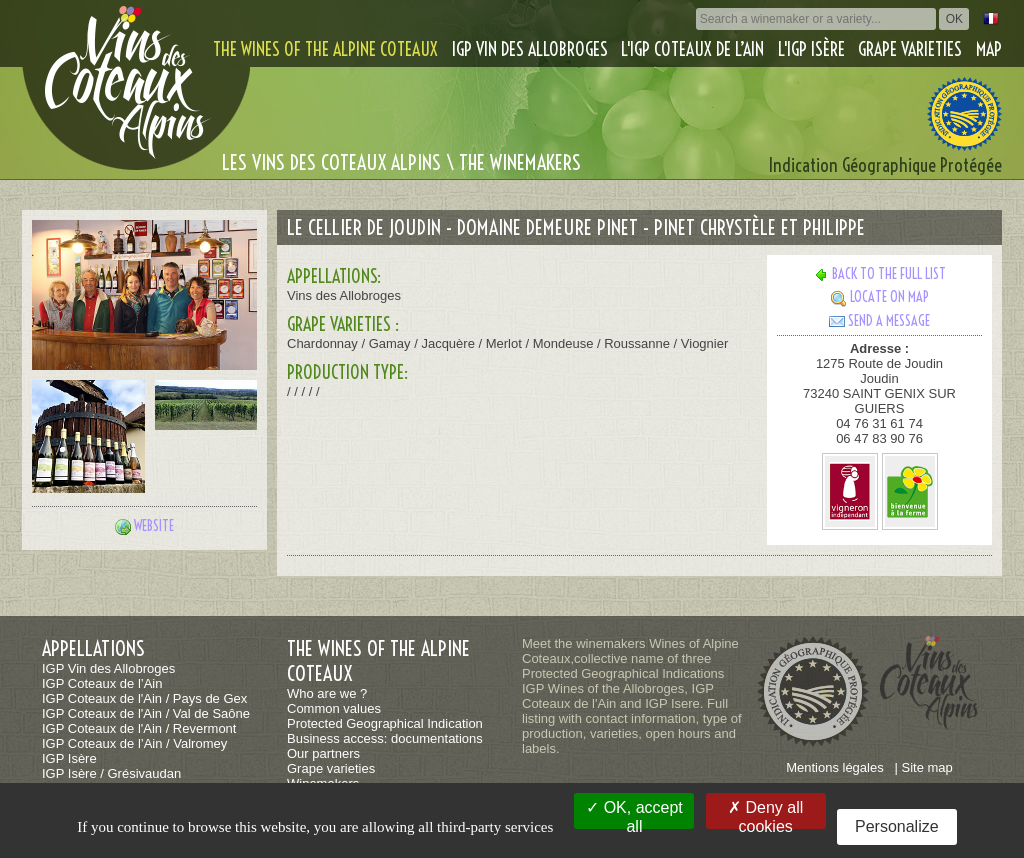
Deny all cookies (765, 814)
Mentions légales (835, 767)
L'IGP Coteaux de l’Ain (692, 49)
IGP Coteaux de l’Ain (102, 683)
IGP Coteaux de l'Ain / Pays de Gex (144, 698)
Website (154, 526)
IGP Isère (69, 758)
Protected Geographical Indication (385, 723)
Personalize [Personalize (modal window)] (897, 826)
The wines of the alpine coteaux (325, 49)
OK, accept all (634, 814)
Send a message (879, 321)
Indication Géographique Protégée (885, 165)
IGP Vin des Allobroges (530, 49)
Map (989, 49)
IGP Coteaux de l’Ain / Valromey (134, 743)
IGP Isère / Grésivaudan (111, 773)
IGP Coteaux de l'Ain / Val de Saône (146, 713)
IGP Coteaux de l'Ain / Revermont (139, 728)
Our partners (323, 753)
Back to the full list (879, 274)
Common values (334, 708)
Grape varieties (910, 49)
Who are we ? (327, 693)
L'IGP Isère (811, 49)
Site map (927, 767)
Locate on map (880, 297)
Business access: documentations (385, 738)
